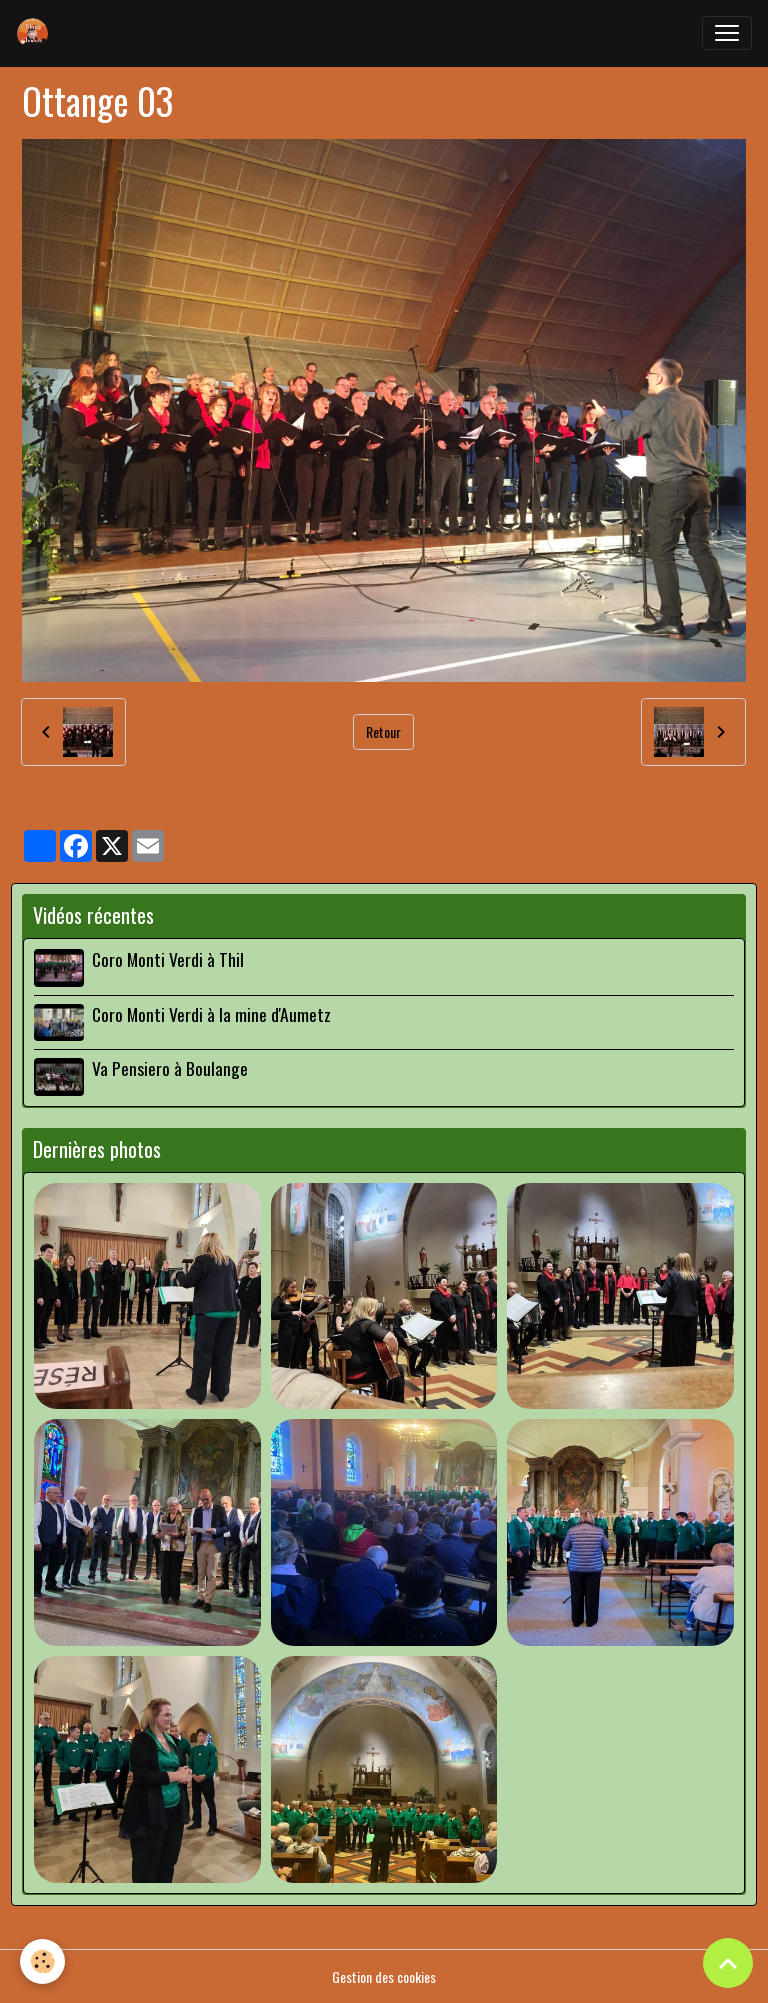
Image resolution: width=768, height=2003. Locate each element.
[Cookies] (42, 1961)
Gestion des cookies (384, 1976)
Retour (383, 731)
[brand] (37, 33)
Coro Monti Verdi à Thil (168, 959)
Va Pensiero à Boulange (170, 1068)
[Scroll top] (728, 1963)
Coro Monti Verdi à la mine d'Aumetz (211, 1014)
